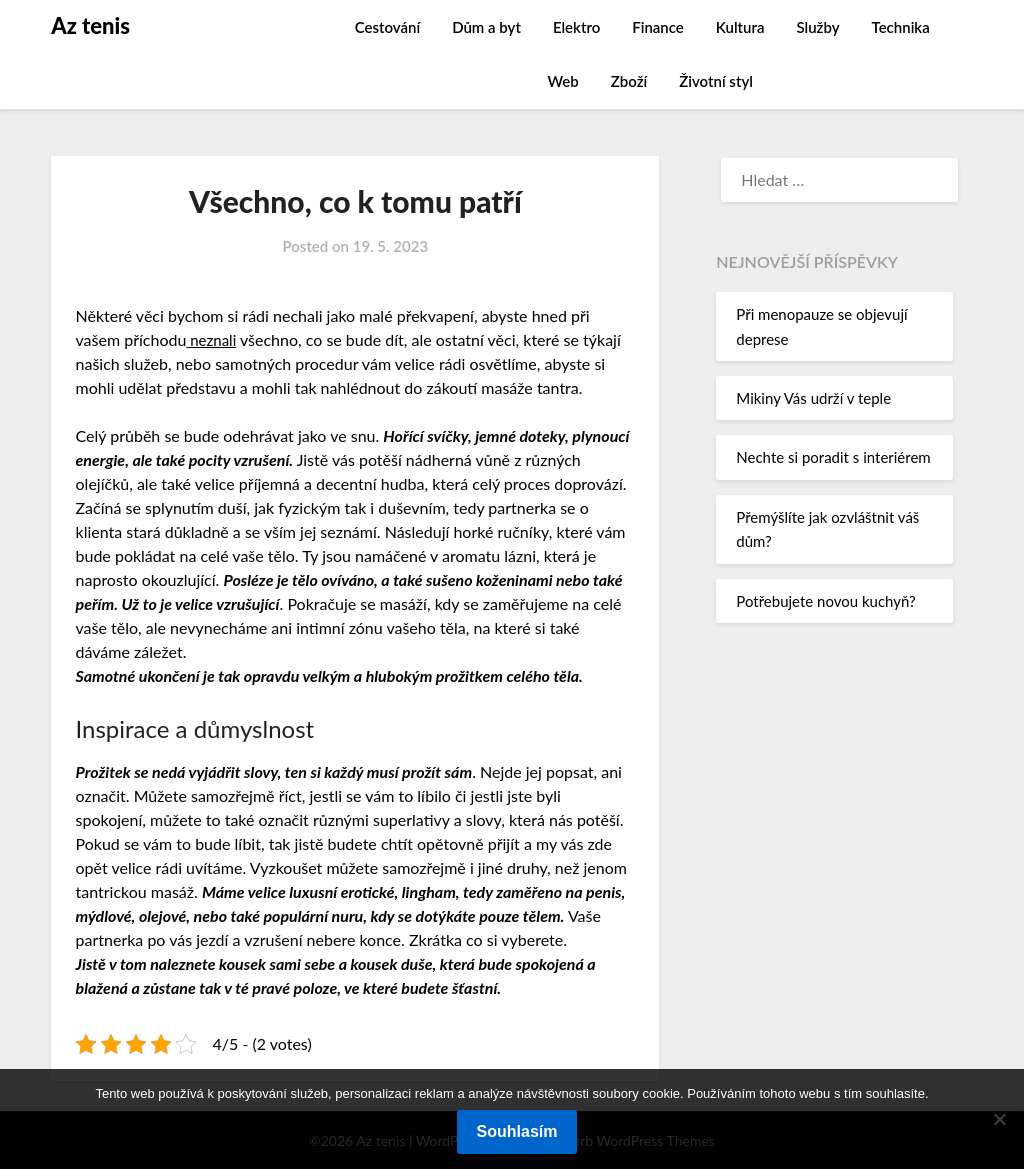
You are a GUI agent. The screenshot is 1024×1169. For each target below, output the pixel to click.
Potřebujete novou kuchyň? (825, 601)
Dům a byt (486, 27)
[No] (999, 1119)
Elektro (576, 27)
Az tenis (90, 25)
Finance (658, 27)
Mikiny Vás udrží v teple (813, 398)
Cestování (387, 27)
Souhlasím (517, 1131)
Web (563, 81)
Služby (817, 27)
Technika (901, 27)
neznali (212, 339)
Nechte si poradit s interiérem (833, 457)
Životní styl (716, 81)
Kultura (740, 27)
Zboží (629, 81)
